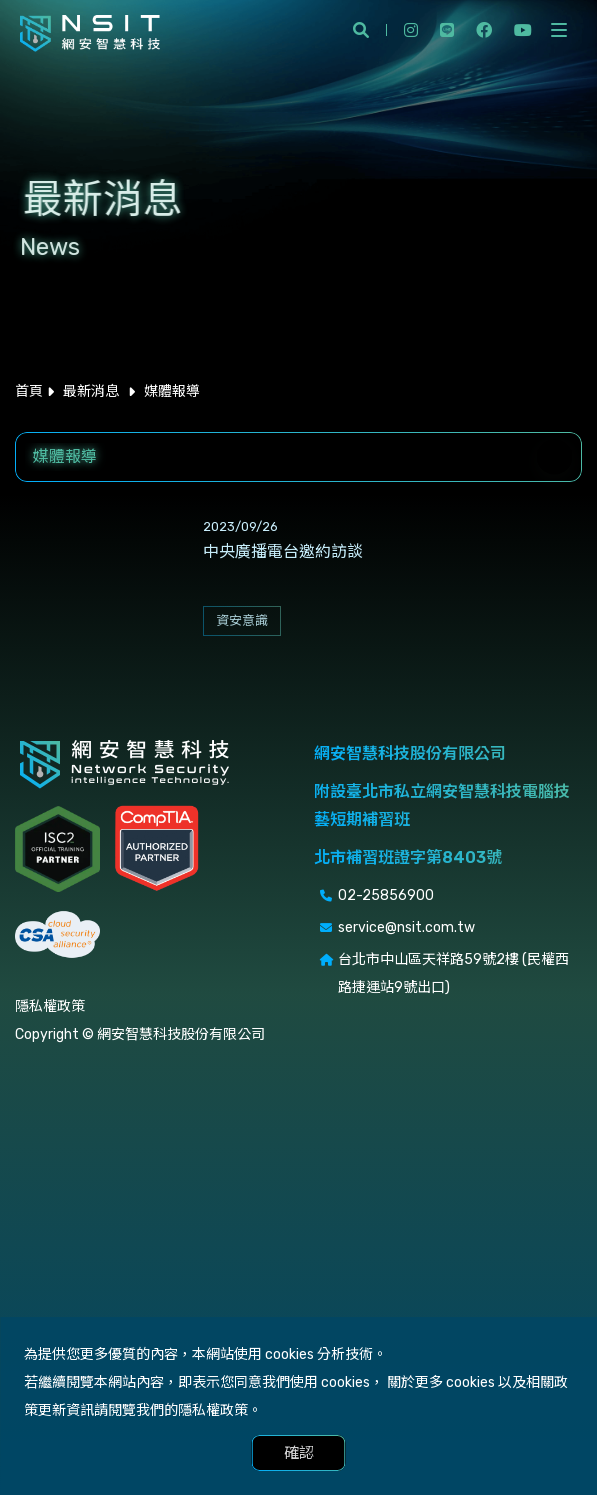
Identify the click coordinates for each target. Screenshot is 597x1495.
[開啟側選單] (559, 30)
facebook (484, 30)
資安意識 (242, 620)
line (447, 30)
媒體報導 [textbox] (65, 456)
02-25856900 (386, 895)
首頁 (29, 391)
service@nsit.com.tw (406, 927)
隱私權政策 (50, 1006)
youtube (523, 30)
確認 (299, 1453)
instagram (411, 30)
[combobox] (298, 457)
